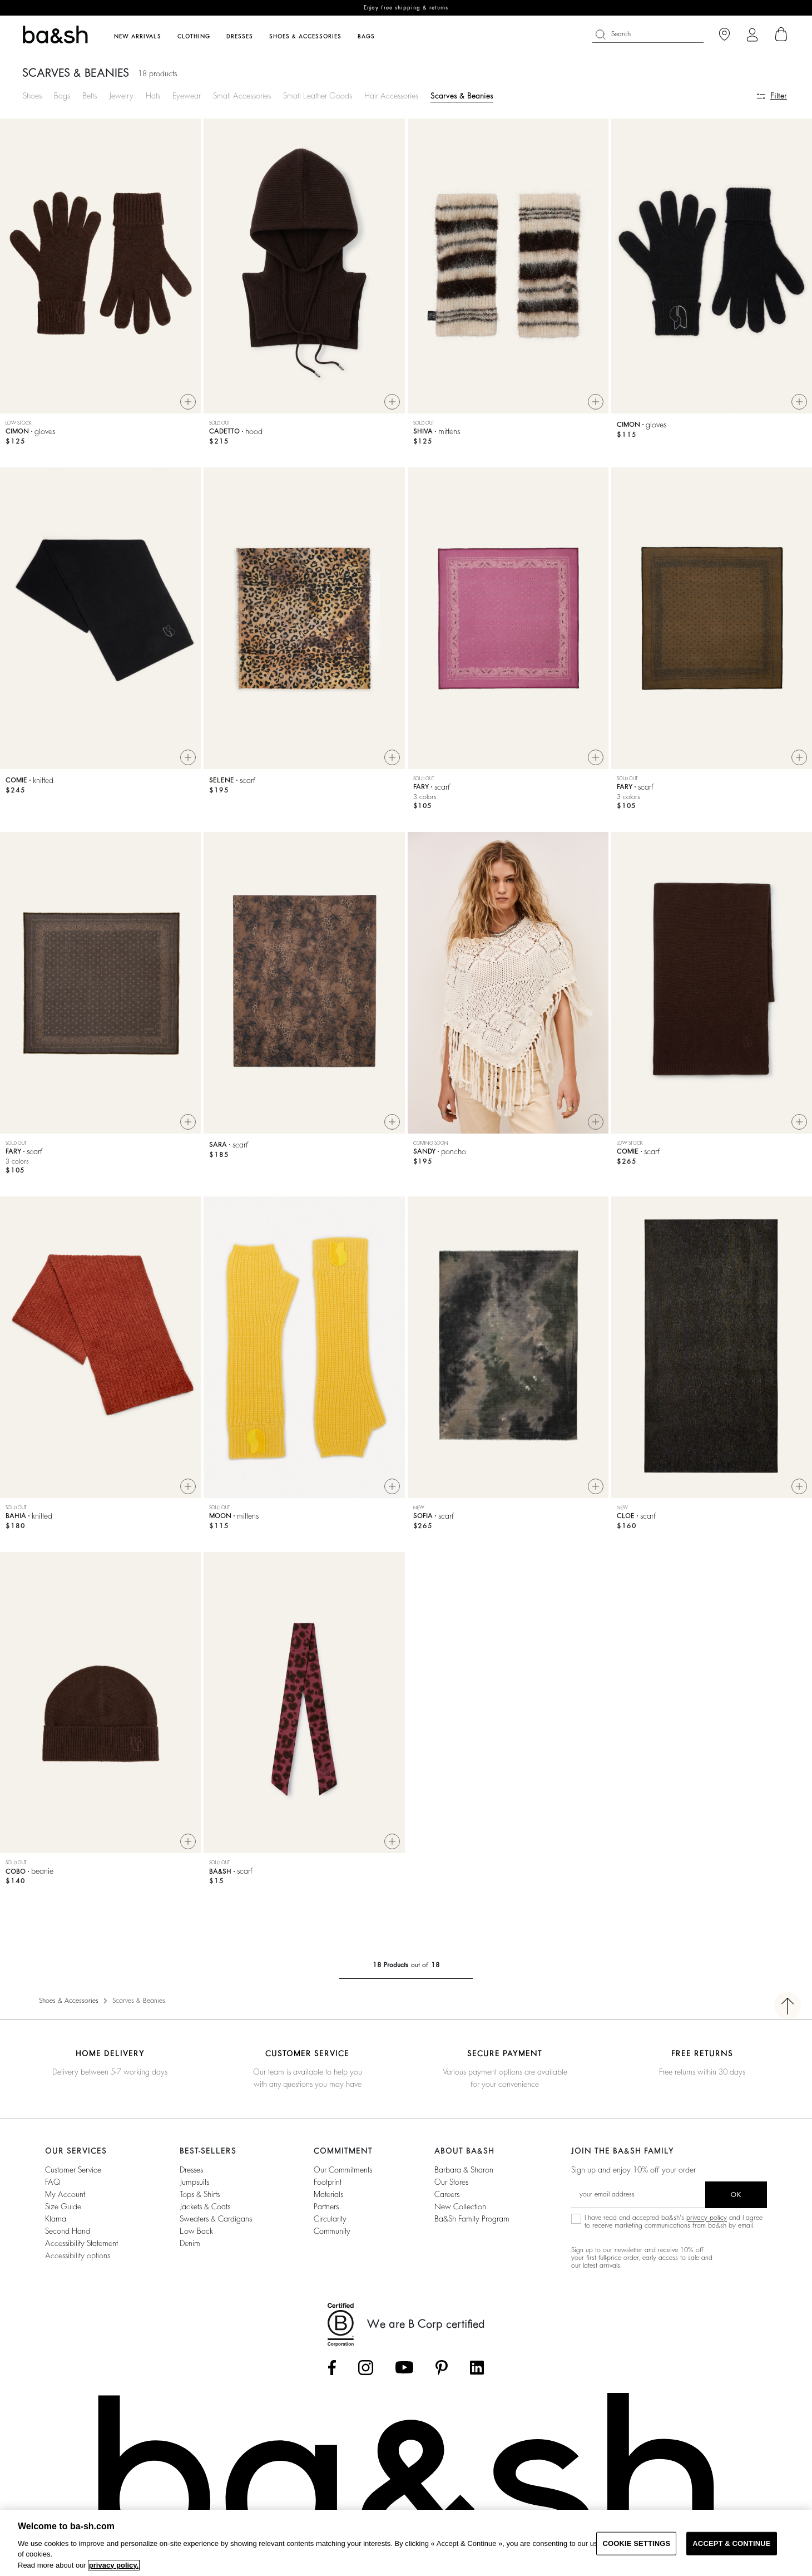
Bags (62, 96)
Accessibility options (77, 2255)
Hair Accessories (391, 96)
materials (328, 2194)
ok (736, 2194)
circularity (330, 2219)
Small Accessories (242, 96)
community (332, 2231)
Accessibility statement (81, 2243)
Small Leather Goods (317, 96)
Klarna (55, 2219)
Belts (89, 96)
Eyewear (186, 96)
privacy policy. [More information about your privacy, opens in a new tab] (113, 2565)
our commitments (343, 2170)
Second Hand (67, 2231)
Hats (153, 96)
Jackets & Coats (205, 2206)
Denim (190, 2243)
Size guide (63, 2206)
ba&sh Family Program (471, 2219)
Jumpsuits (194, 2182)
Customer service (73, 2170)
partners (326, 2206)
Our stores (451, 2182)
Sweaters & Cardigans (216, 2219)
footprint (327, 2182)
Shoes (32, 96)
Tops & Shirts (200, 2194)
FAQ (52, 2182)
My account (65, 2194)
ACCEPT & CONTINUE (731, 2543)
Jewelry (121, 96)
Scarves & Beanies (461, 96)
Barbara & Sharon (463, 2170)
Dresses (191, 2170)
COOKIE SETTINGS (636, 2543)
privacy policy (706, 2217)
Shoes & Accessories (68, 2000)
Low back (196, 2231)
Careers (446, 2194)
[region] (406, 2543)
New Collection (460, 2206)
